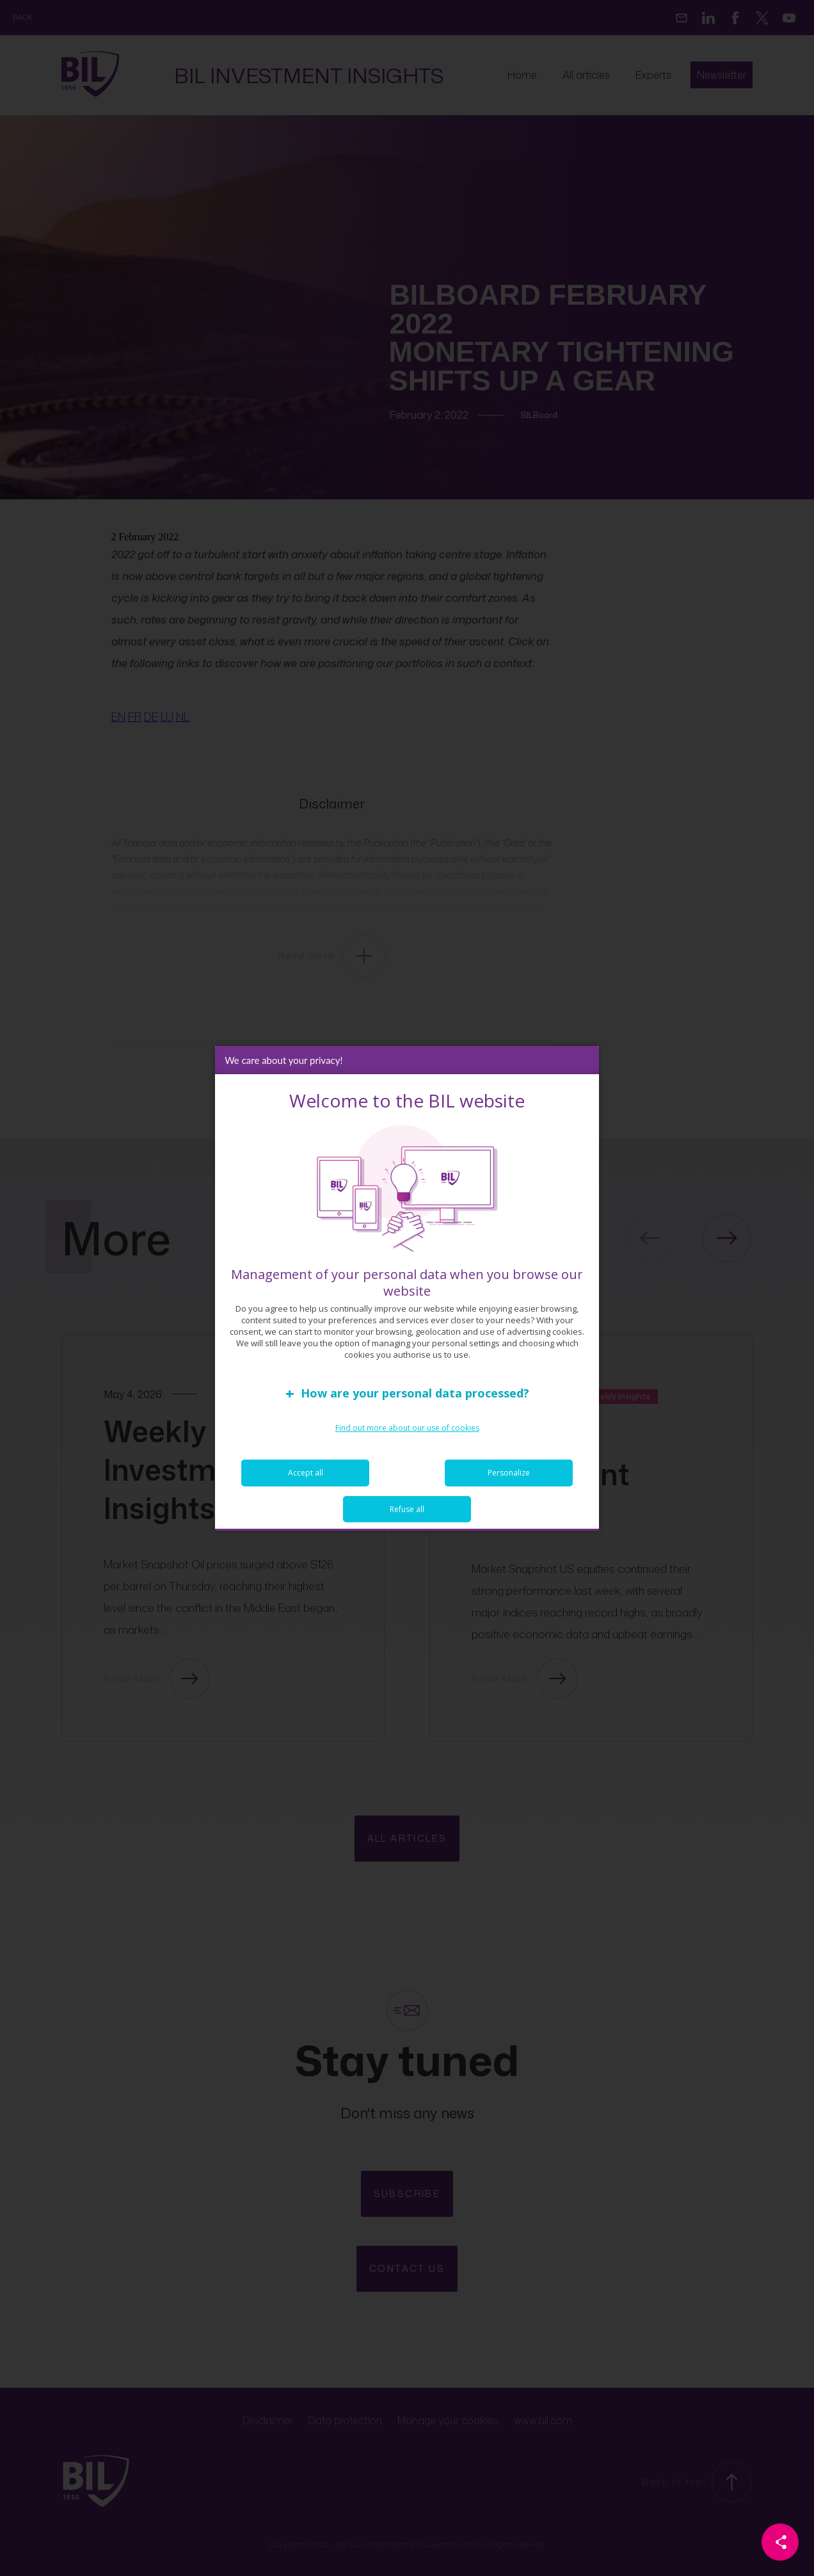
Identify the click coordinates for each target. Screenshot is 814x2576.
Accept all (305, 1472)
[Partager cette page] (780, 2542)
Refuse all (407, 1509)
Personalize (509, 1472)
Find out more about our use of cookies (407, 1427)
